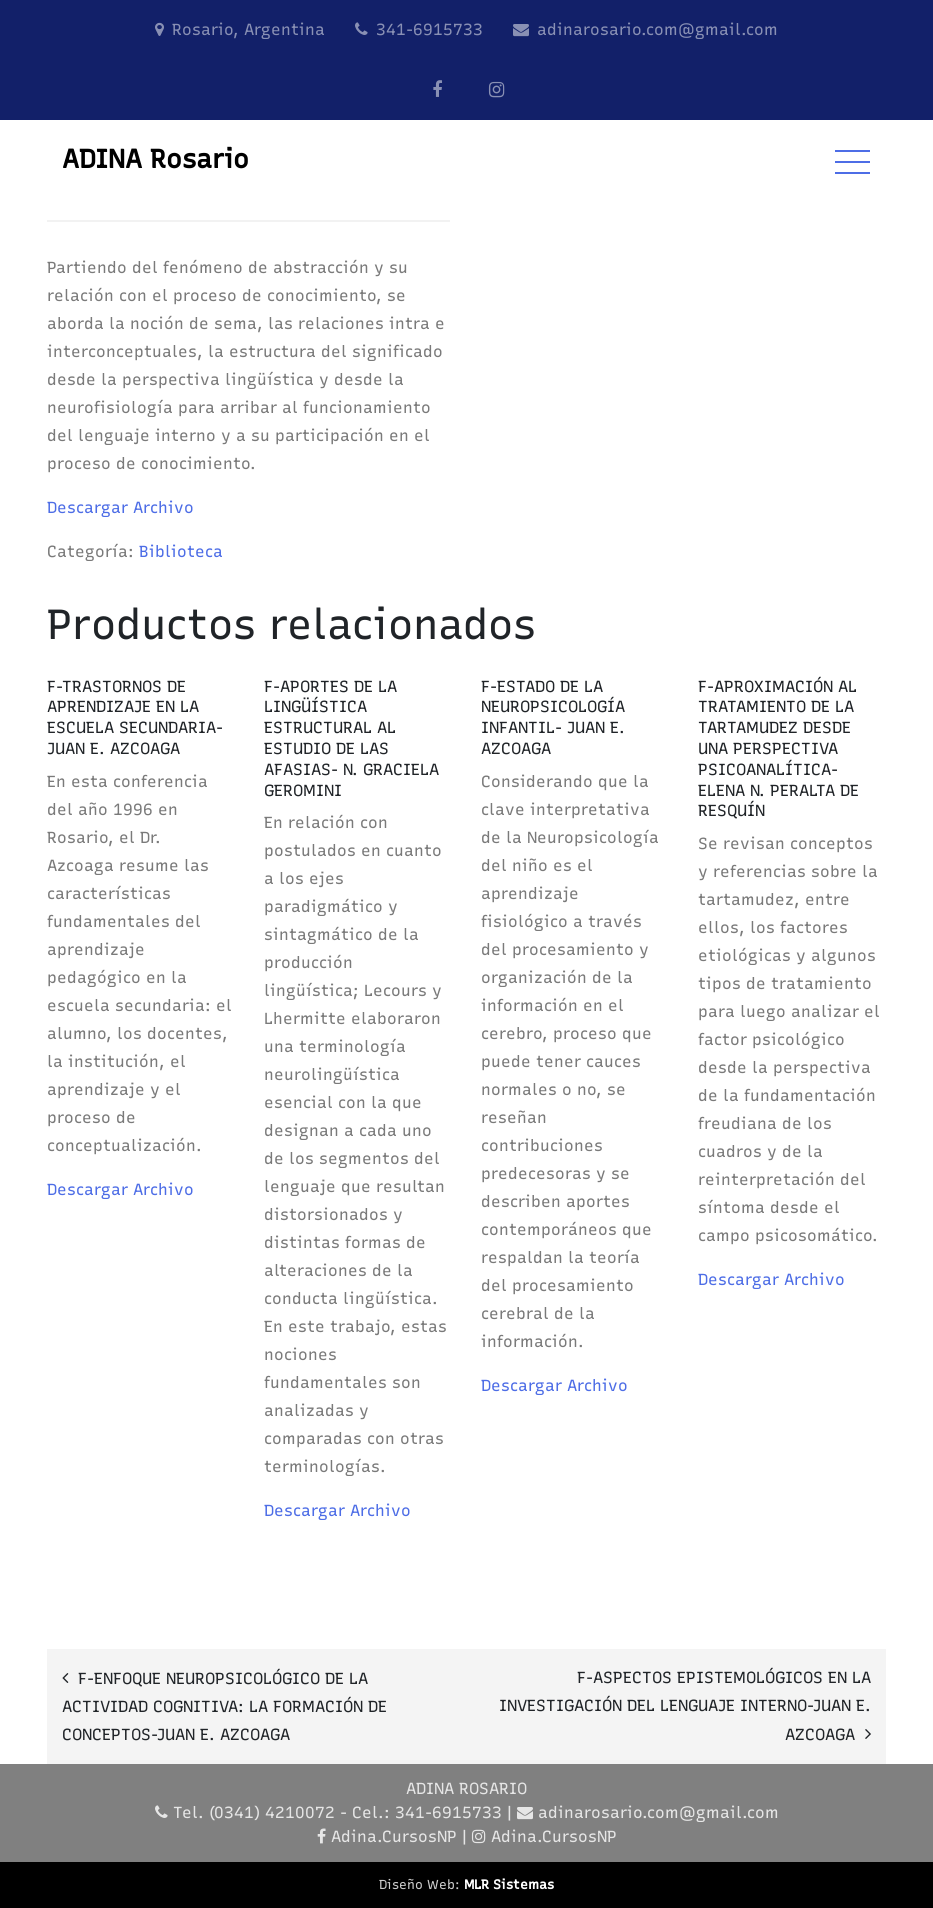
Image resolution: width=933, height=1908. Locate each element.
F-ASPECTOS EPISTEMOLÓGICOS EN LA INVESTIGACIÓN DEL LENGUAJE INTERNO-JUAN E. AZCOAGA (685, 1706)
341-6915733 (429, 29)
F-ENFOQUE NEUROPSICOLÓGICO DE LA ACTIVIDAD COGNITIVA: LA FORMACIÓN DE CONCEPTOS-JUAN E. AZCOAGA (224, 1706)
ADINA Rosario (155, 159)
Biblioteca (181, 551)
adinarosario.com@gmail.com (657, 29)
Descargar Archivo (120, 507)
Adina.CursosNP (394, 1836)
